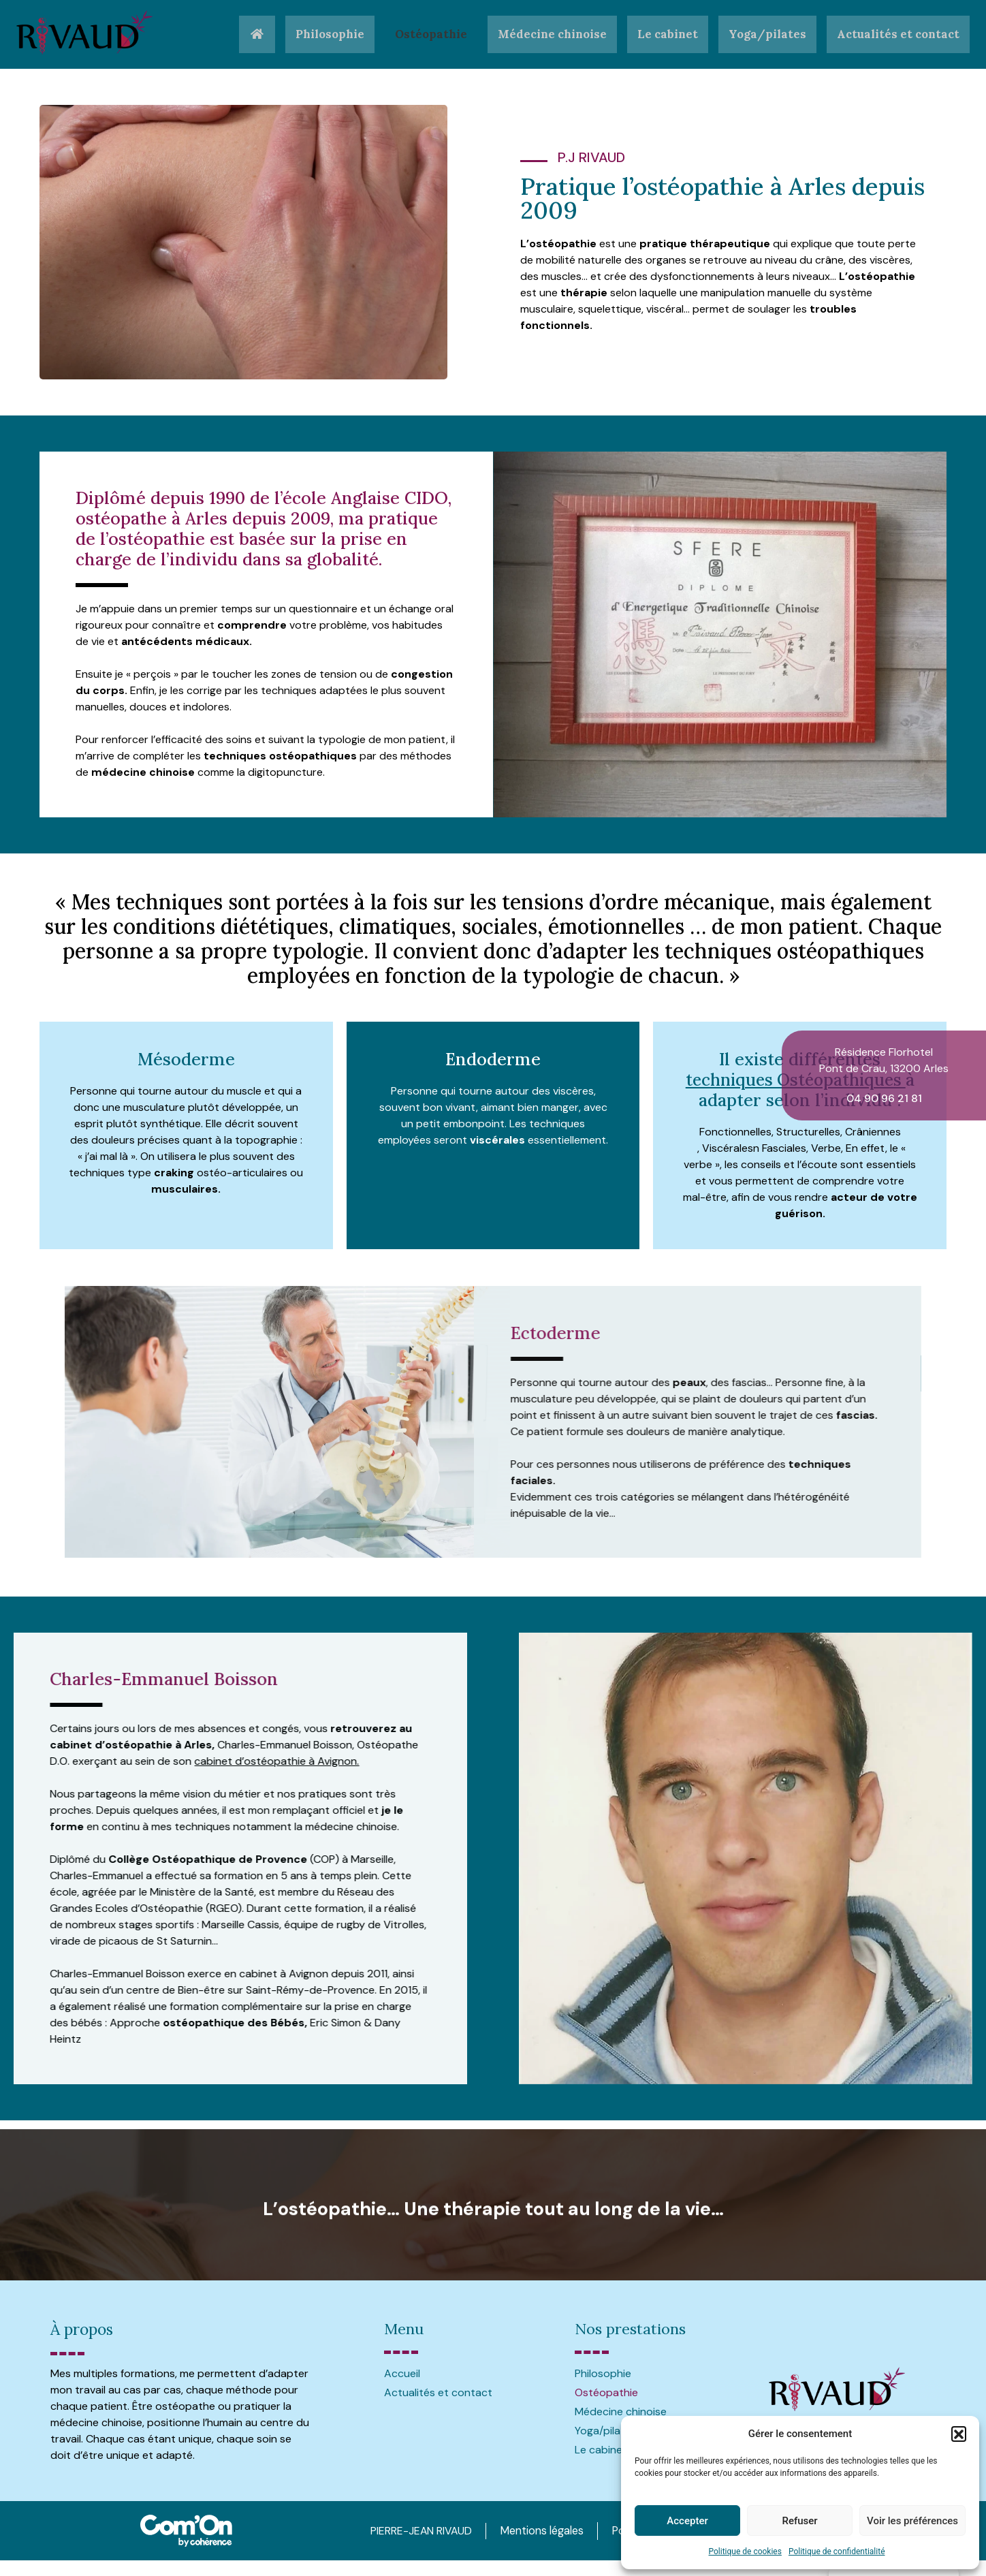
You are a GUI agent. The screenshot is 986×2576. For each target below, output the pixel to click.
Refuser (799, 2521)
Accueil (402, 2373)
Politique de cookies (745, 2551)
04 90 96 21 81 (884, 1098)
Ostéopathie (423, 34)
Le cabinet (664, 34)
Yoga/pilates (765, 34)
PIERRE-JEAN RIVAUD (406, 2530)
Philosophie (320, 34)
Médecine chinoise (546, 34)
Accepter (687, 2521)
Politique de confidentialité (837, 2551)
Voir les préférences (912, 2521)
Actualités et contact (896, 34)
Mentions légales (532, 2530)
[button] (959, 2433)
